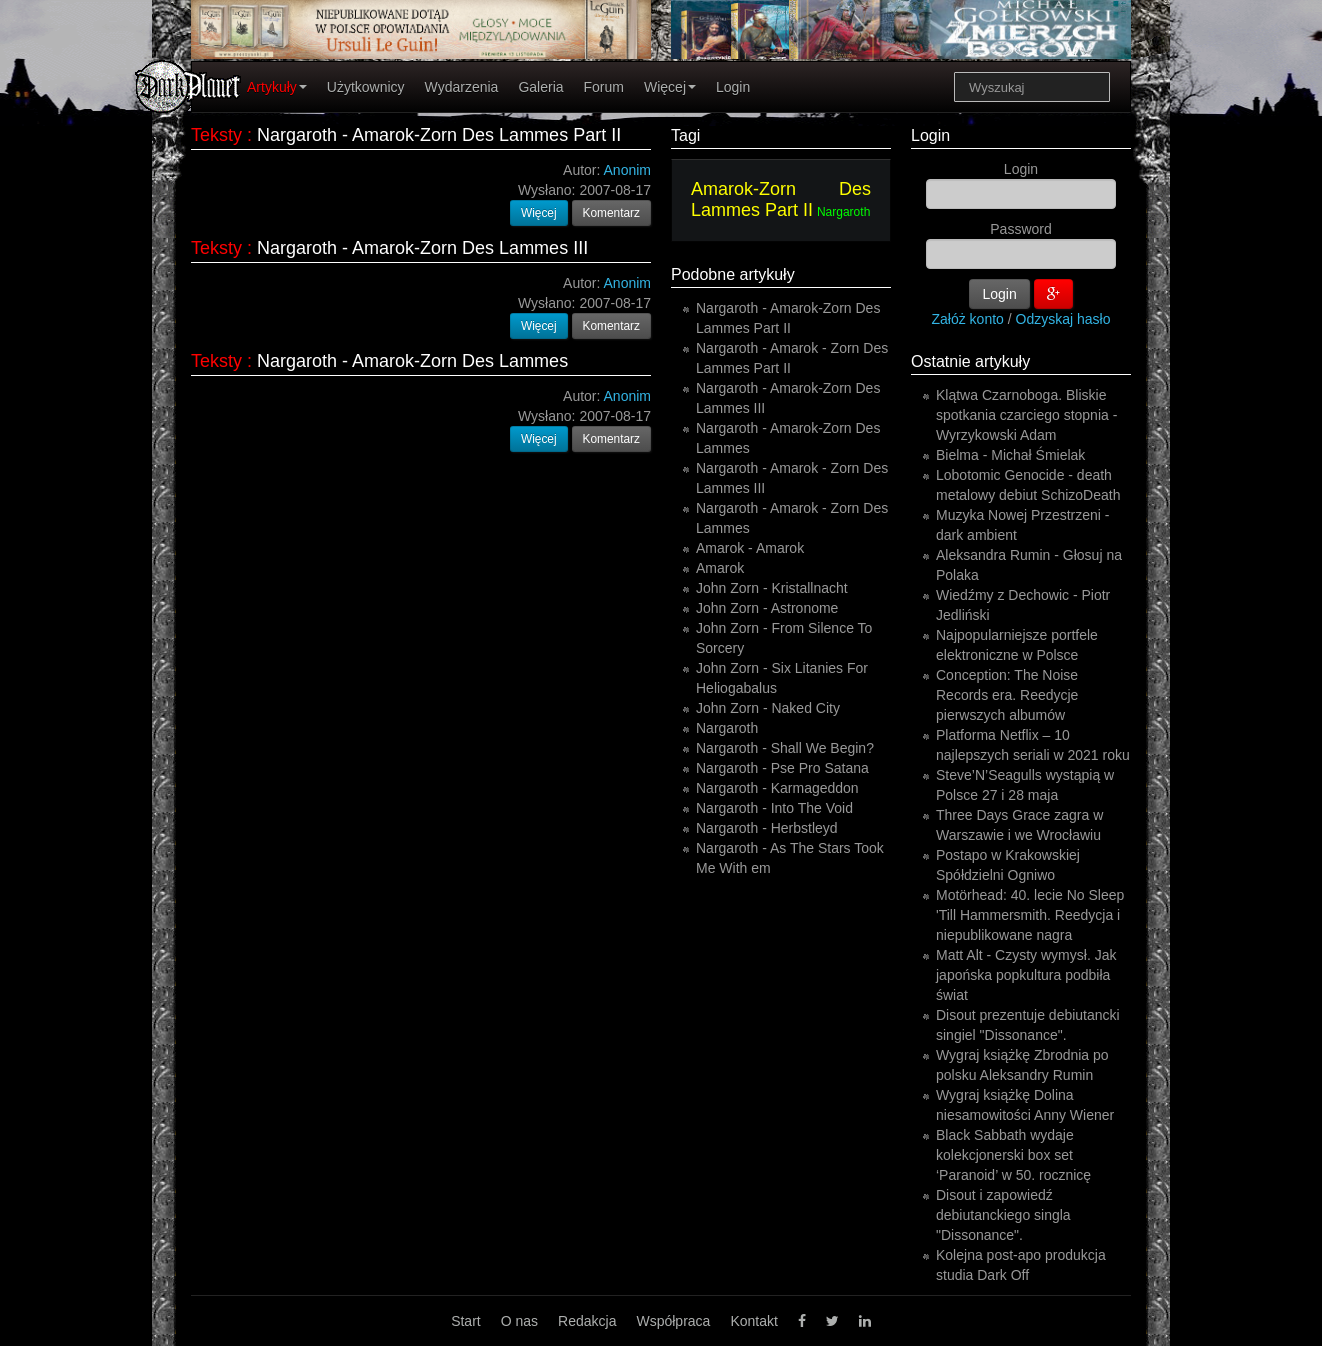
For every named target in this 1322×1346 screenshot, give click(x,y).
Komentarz (612, 213)
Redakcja (587, 1321)
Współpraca (673, 1321)
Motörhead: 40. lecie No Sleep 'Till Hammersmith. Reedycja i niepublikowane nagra (1030, 915)
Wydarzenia (462, 87)
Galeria (540, 87)
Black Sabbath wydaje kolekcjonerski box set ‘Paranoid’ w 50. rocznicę (1013, 1155)
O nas (519, 1321)
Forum (604, 87)
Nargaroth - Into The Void (774, 808)
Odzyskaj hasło (1063, 319)
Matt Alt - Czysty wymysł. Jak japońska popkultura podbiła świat (1026, 975)
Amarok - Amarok (750, 548)
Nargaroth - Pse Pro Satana (782, 768)
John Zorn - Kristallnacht (772, 588)
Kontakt (753, 1321)
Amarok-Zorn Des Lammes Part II (781, 199)
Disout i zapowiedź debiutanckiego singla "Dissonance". (1003, 1215)
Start (466, 1321)
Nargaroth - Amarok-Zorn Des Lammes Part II (439, 135)
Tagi (685, 135)
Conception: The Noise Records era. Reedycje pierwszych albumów (1007, 695)
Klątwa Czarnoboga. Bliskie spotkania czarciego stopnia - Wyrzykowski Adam (1026, 415)
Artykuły (277, 87)
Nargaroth (843, 212)
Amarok (720, 568)
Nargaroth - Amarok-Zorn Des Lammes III (422, 248)
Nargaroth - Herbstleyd (767, 828)
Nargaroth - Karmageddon (777, 788)
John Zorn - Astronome (767, 608)
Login (733, 87)
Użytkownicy (366, 87)
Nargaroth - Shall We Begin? (785, 748)
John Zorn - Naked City (768, 708)
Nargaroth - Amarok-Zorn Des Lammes (412, 361)
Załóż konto (968, 319)
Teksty (216, 135)
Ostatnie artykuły (970, 361)
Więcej (670, 87)
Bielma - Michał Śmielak (1010, 455)
